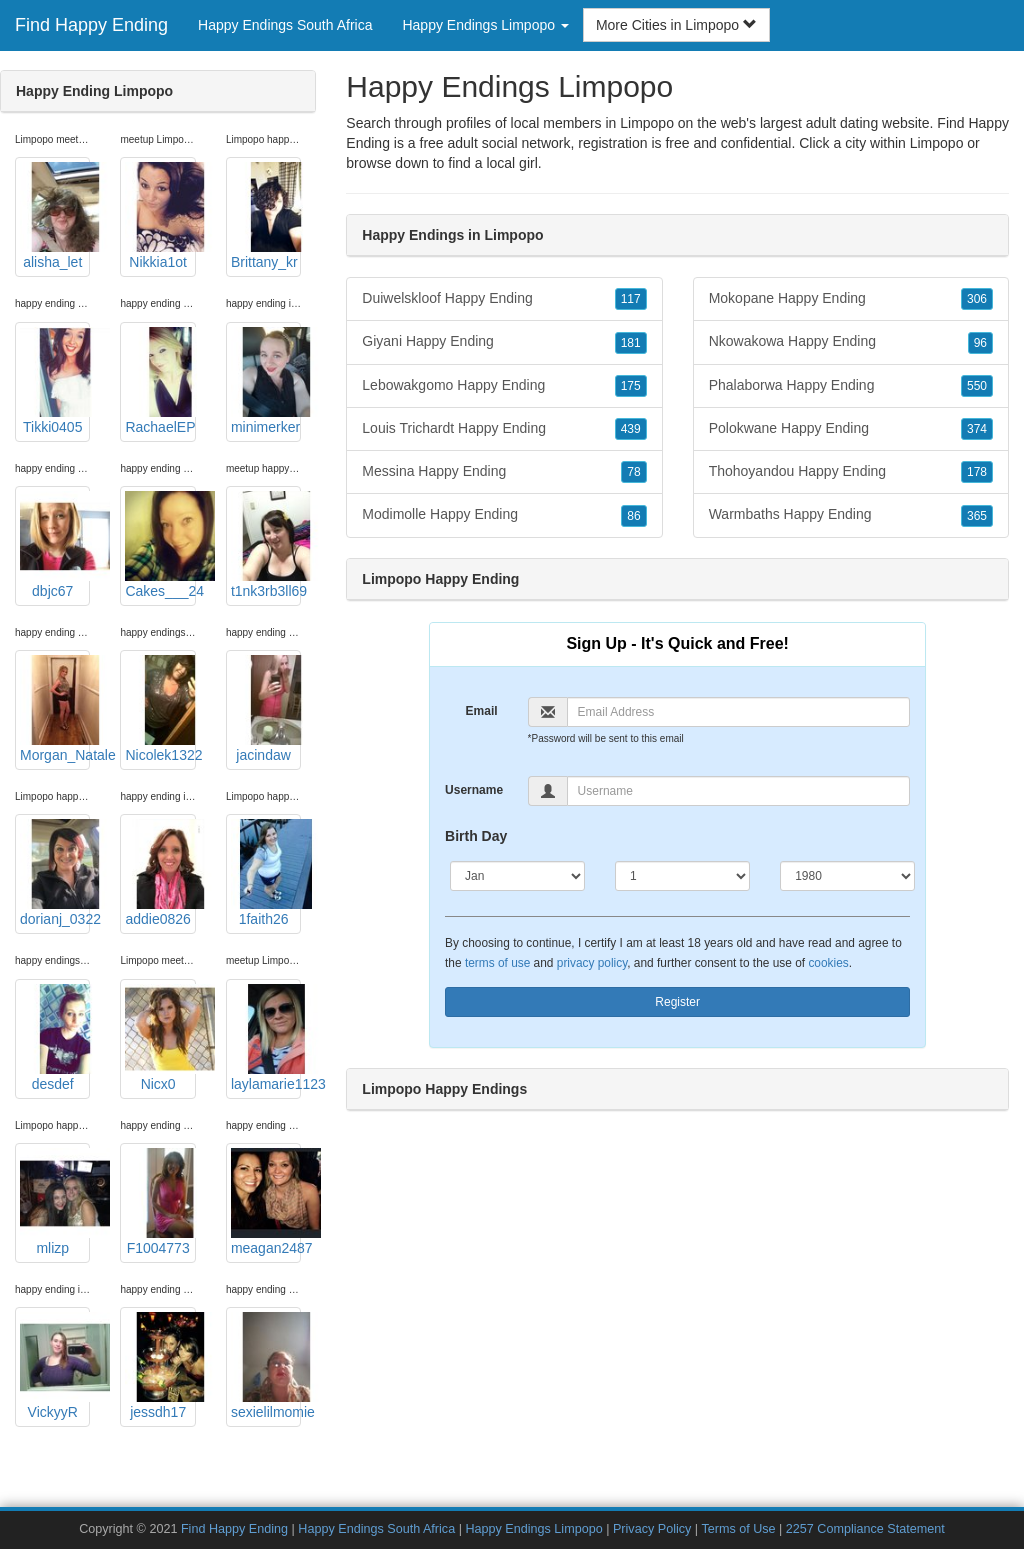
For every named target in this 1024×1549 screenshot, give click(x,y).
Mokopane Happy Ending (851, 299)
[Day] (682, 876)
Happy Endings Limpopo (533, 1529)
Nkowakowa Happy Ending (851, 342)
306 (977, 299)
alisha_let (55, 216)
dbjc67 (55, 545)
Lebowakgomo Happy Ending (504, 386)
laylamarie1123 (266, 1038)
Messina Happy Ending (504, 472)
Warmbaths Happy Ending (851, 515)
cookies (828, 963)
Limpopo (937, 143)
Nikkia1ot (160, 216)
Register (677, 1002)
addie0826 (160, 873)
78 (633, 472)
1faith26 (266, 873)
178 (977, 472)
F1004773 (160, 1202)
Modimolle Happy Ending (504, 515)
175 (631, 386)
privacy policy (592, 963)
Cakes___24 (160, 545)
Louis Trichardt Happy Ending (504, 429)
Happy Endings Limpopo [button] (485, 25)
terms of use (497, 963)
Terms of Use (738, 1529)
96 (980, 343)
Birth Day (476, 836)
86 (633, 516)
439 (631, 429)
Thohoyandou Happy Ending (851, 472)
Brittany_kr (266, 216)
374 (977, 429)
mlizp (55, 1202)
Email (482, 711)
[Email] (739, 712)
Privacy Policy (652, 1529)
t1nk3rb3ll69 (266, 545)
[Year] (847, 876)
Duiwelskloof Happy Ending (504, 299)
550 (977, 386)
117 (631, 299)
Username (474, 790)
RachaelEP (160, 381)
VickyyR (55, 1366)
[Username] (739, 791)
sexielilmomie (266, 1366)
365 (977, 516)
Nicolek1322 (160, 709)
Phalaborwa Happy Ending (851, 386)
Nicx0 (160, 1038)
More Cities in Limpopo (676, 25)
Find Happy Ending (91, 25)
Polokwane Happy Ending (851, 429)
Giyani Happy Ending (504, 342)
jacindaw (266, 709)
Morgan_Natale (55, 709)
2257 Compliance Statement (865, 1529)
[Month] (517, 876)
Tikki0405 (55, 381)
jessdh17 (160, 1366)
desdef (55, 1038)
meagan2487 (266, 1202)
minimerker (266, 381)
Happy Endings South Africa (285, 25)
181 (631, 343)
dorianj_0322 (55, 873)
